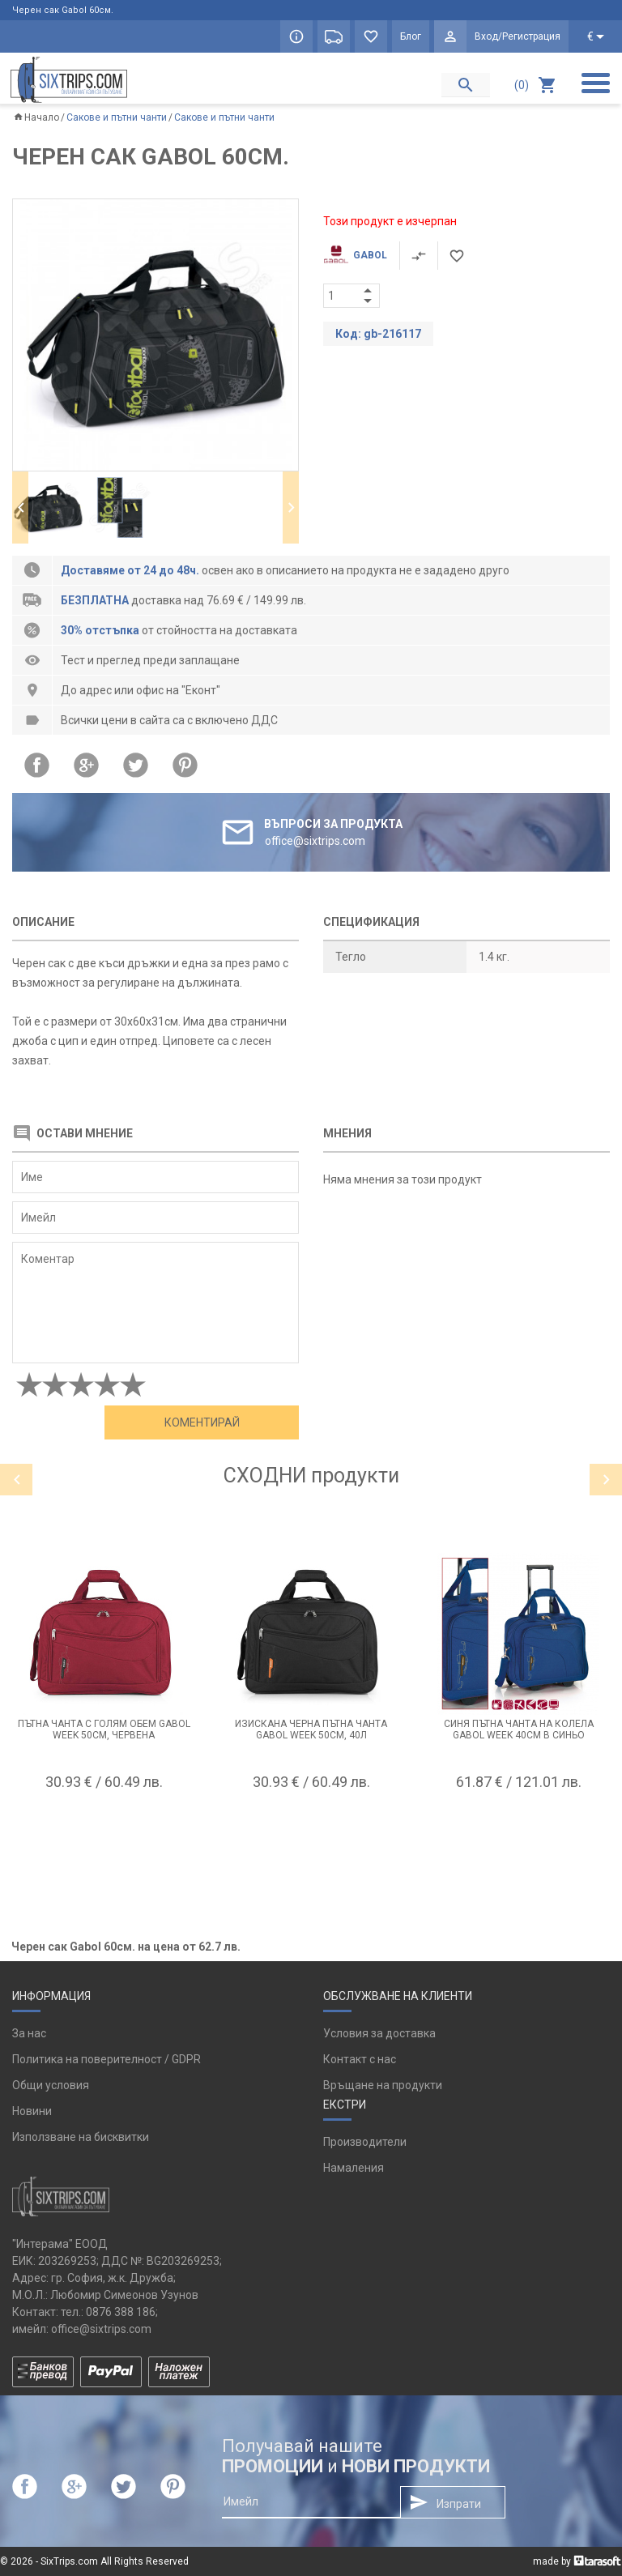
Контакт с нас (359, 2059)
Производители (365, 2141)
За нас (29, 2033)
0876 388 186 (121, 2311)
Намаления (353, 2167)
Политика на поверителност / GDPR (106, 2059)
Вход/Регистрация (517, 36)
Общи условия (50, 2085)
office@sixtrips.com (101, 2328)
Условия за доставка (379, 2033)
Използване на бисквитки (80, 2136)
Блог (410, 36)
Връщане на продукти (382, 2085)
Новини (32, 2111)
